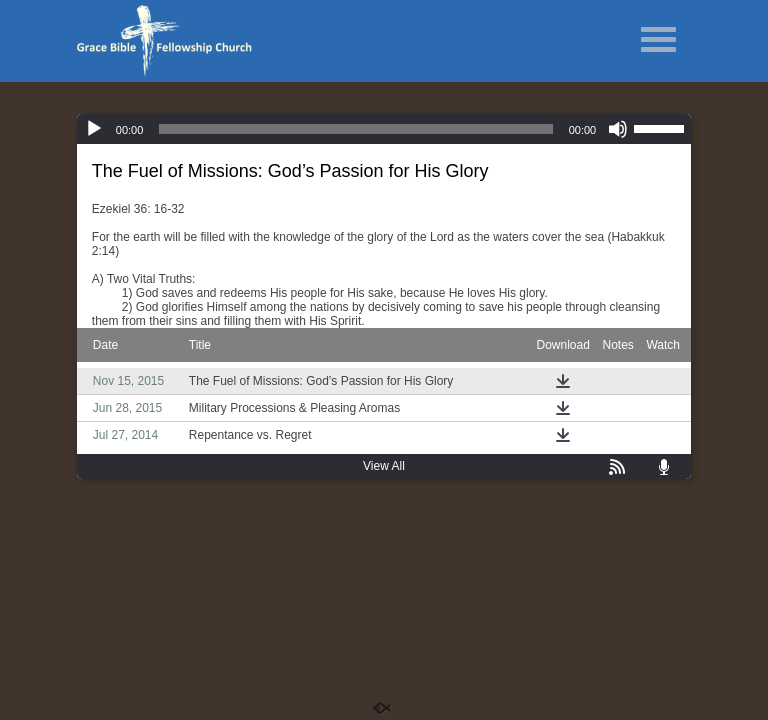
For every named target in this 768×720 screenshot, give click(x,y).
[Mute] (618, 129)
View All (384, 466)
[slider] (355, 129)
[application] (384, 129)
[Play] (94, 129)
